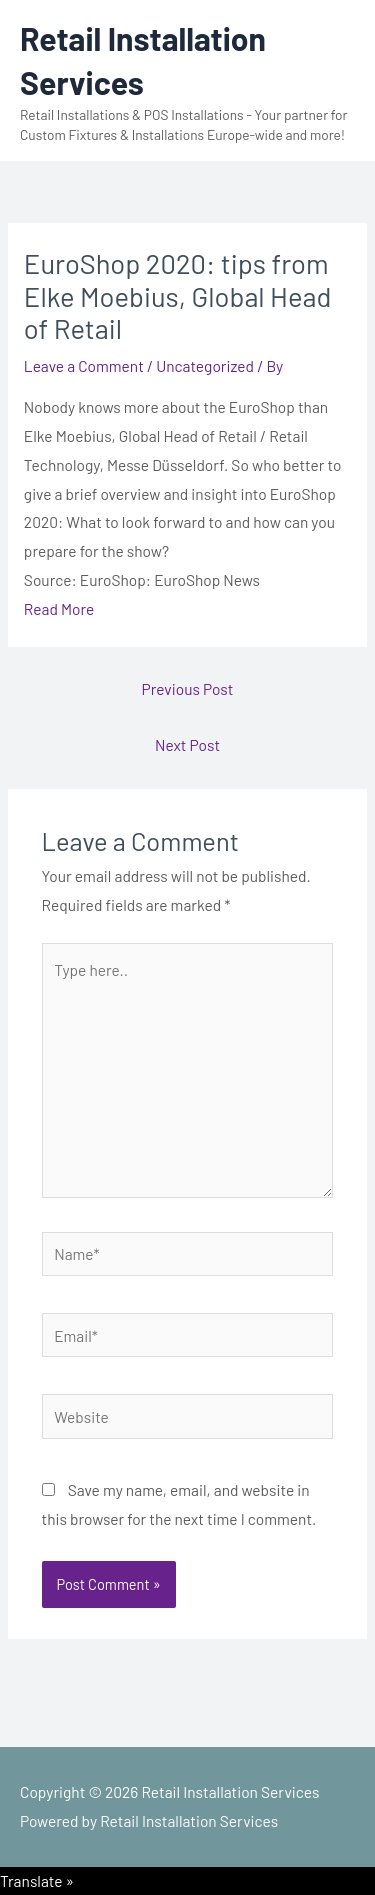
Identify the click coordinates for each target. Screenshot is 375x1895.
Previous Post (188, 688)
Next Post (187, 744)
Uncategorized (205, 365)
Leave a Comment (84, 365)
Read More (59, 608)
